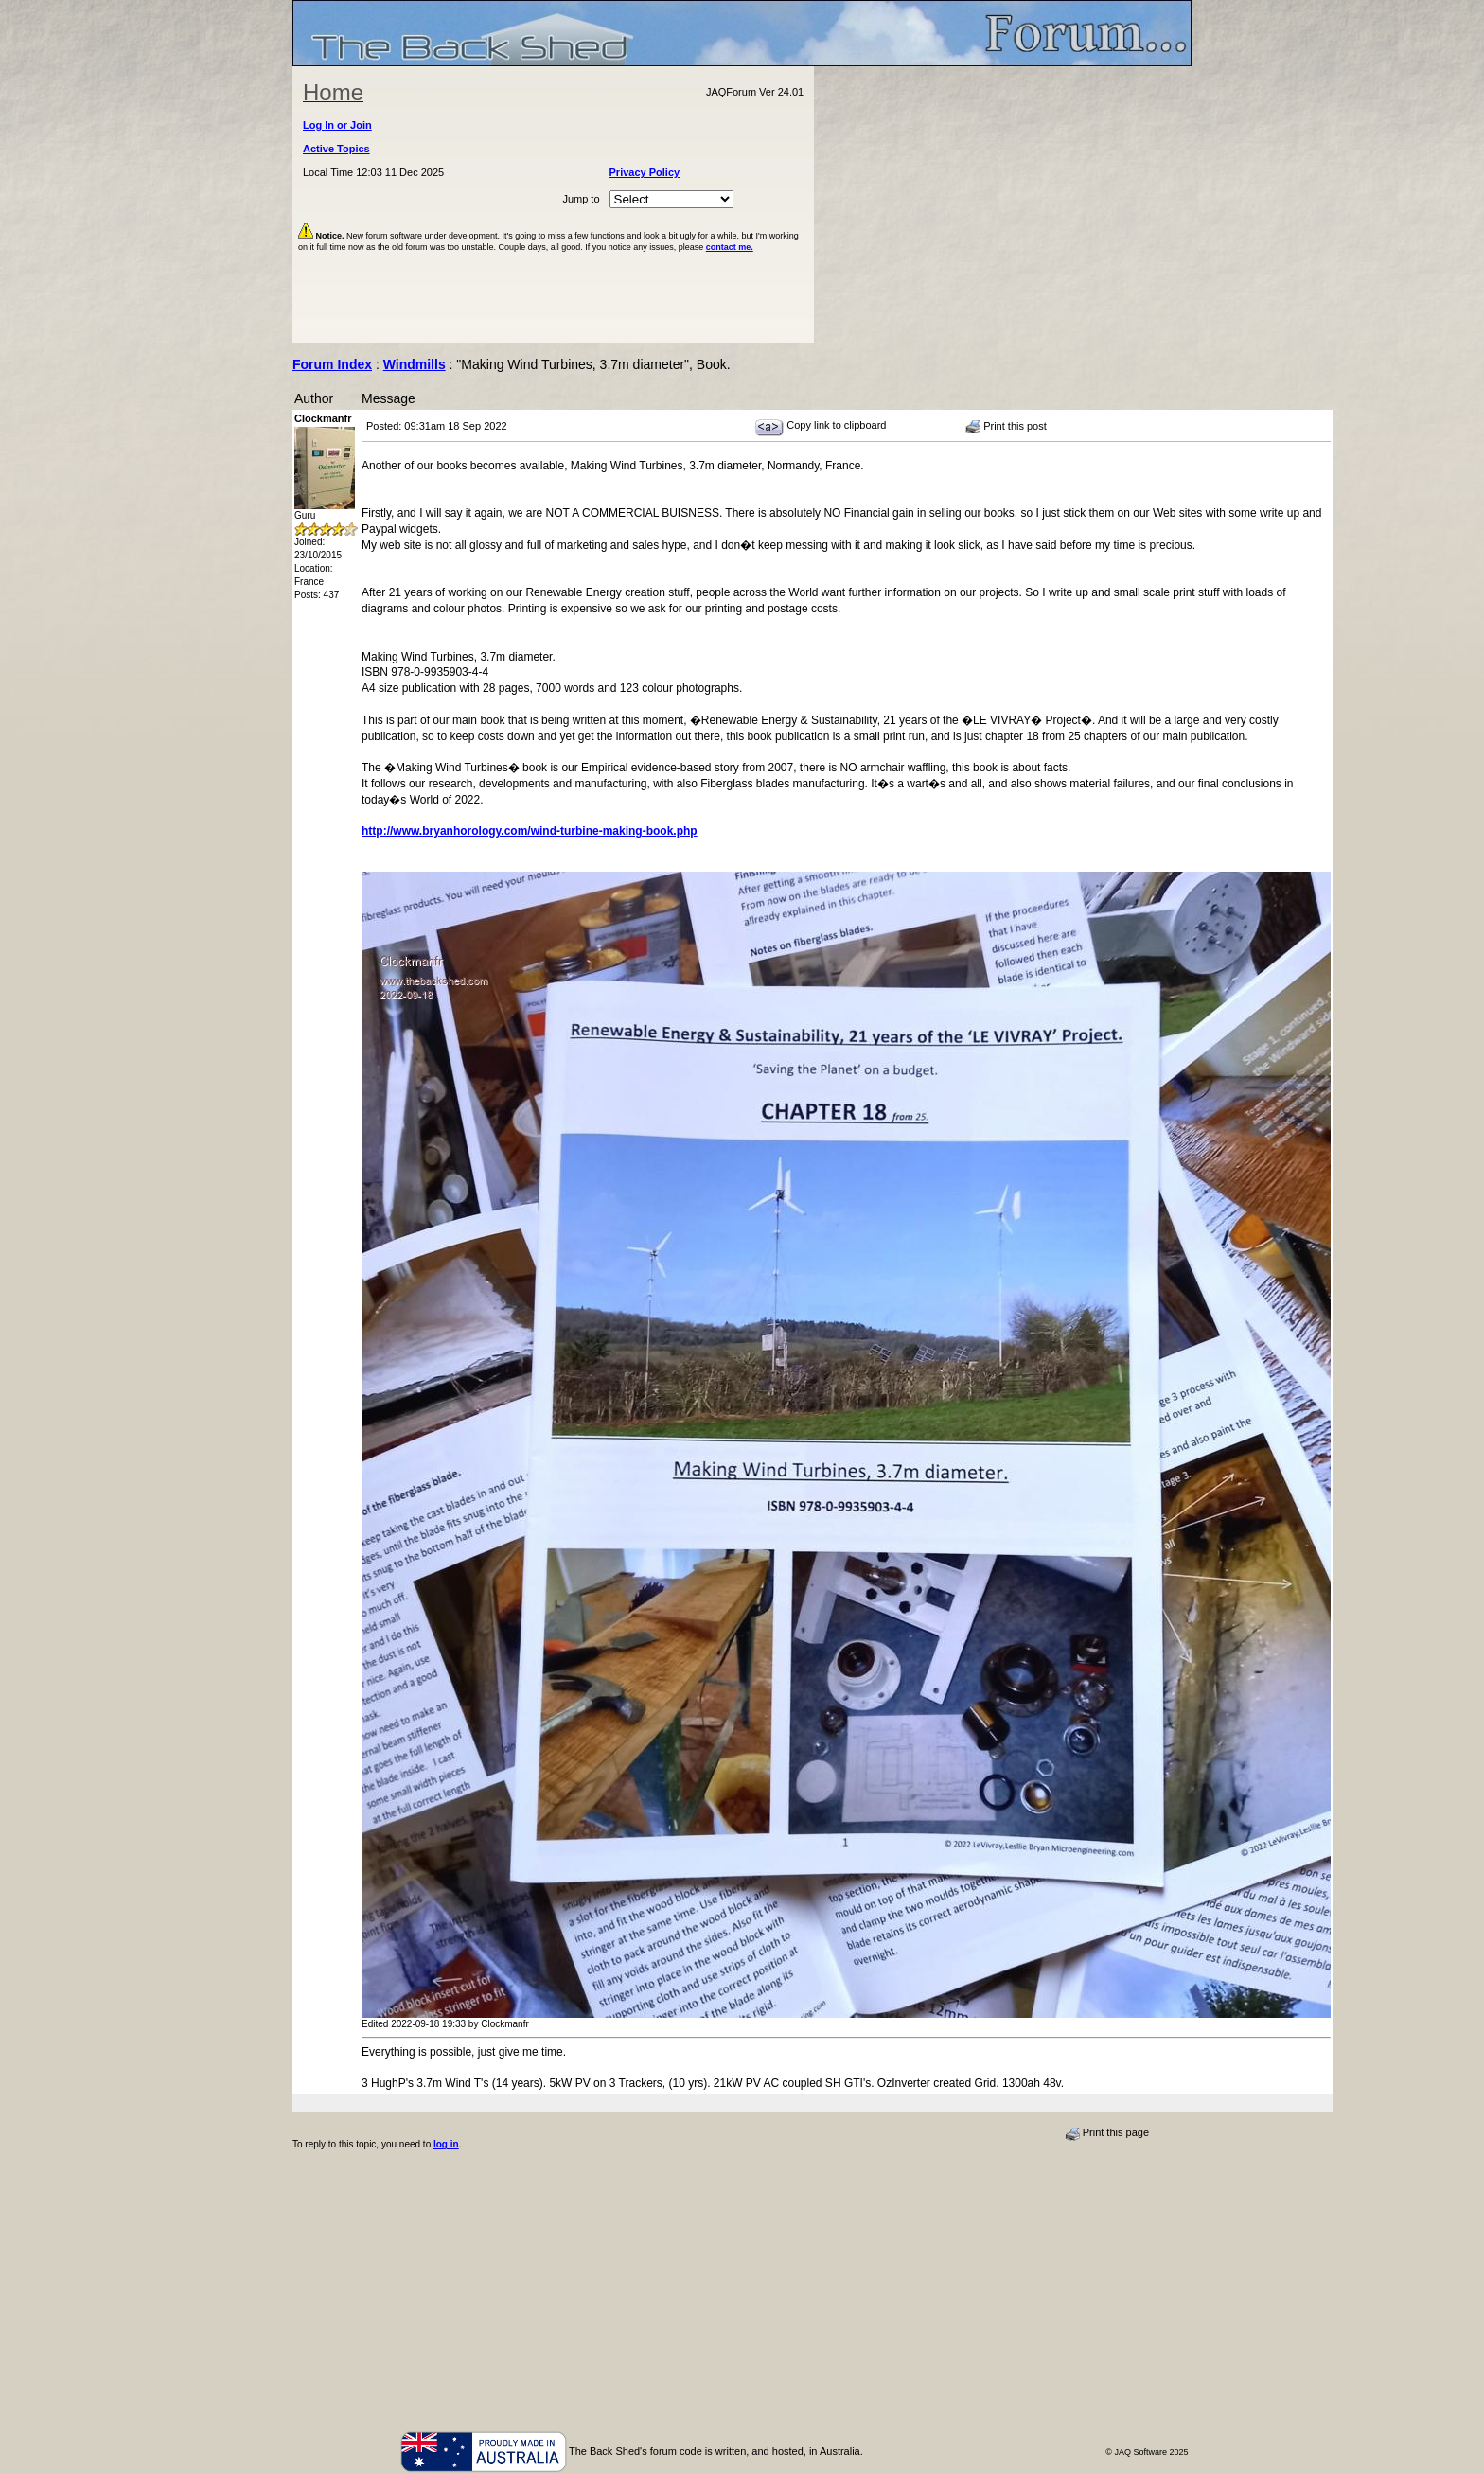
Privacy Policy (645, 172)
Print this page (1107, 2133)
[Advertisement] (1003, 204)
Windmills (414, 364)
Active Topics (336, 148)
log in (446, 2144)
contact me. (729, 247)
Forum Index (332, 364)
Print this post (1006, 426)
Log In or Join (337, 125)
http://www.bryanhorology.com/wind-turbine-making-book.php (530, 831)
